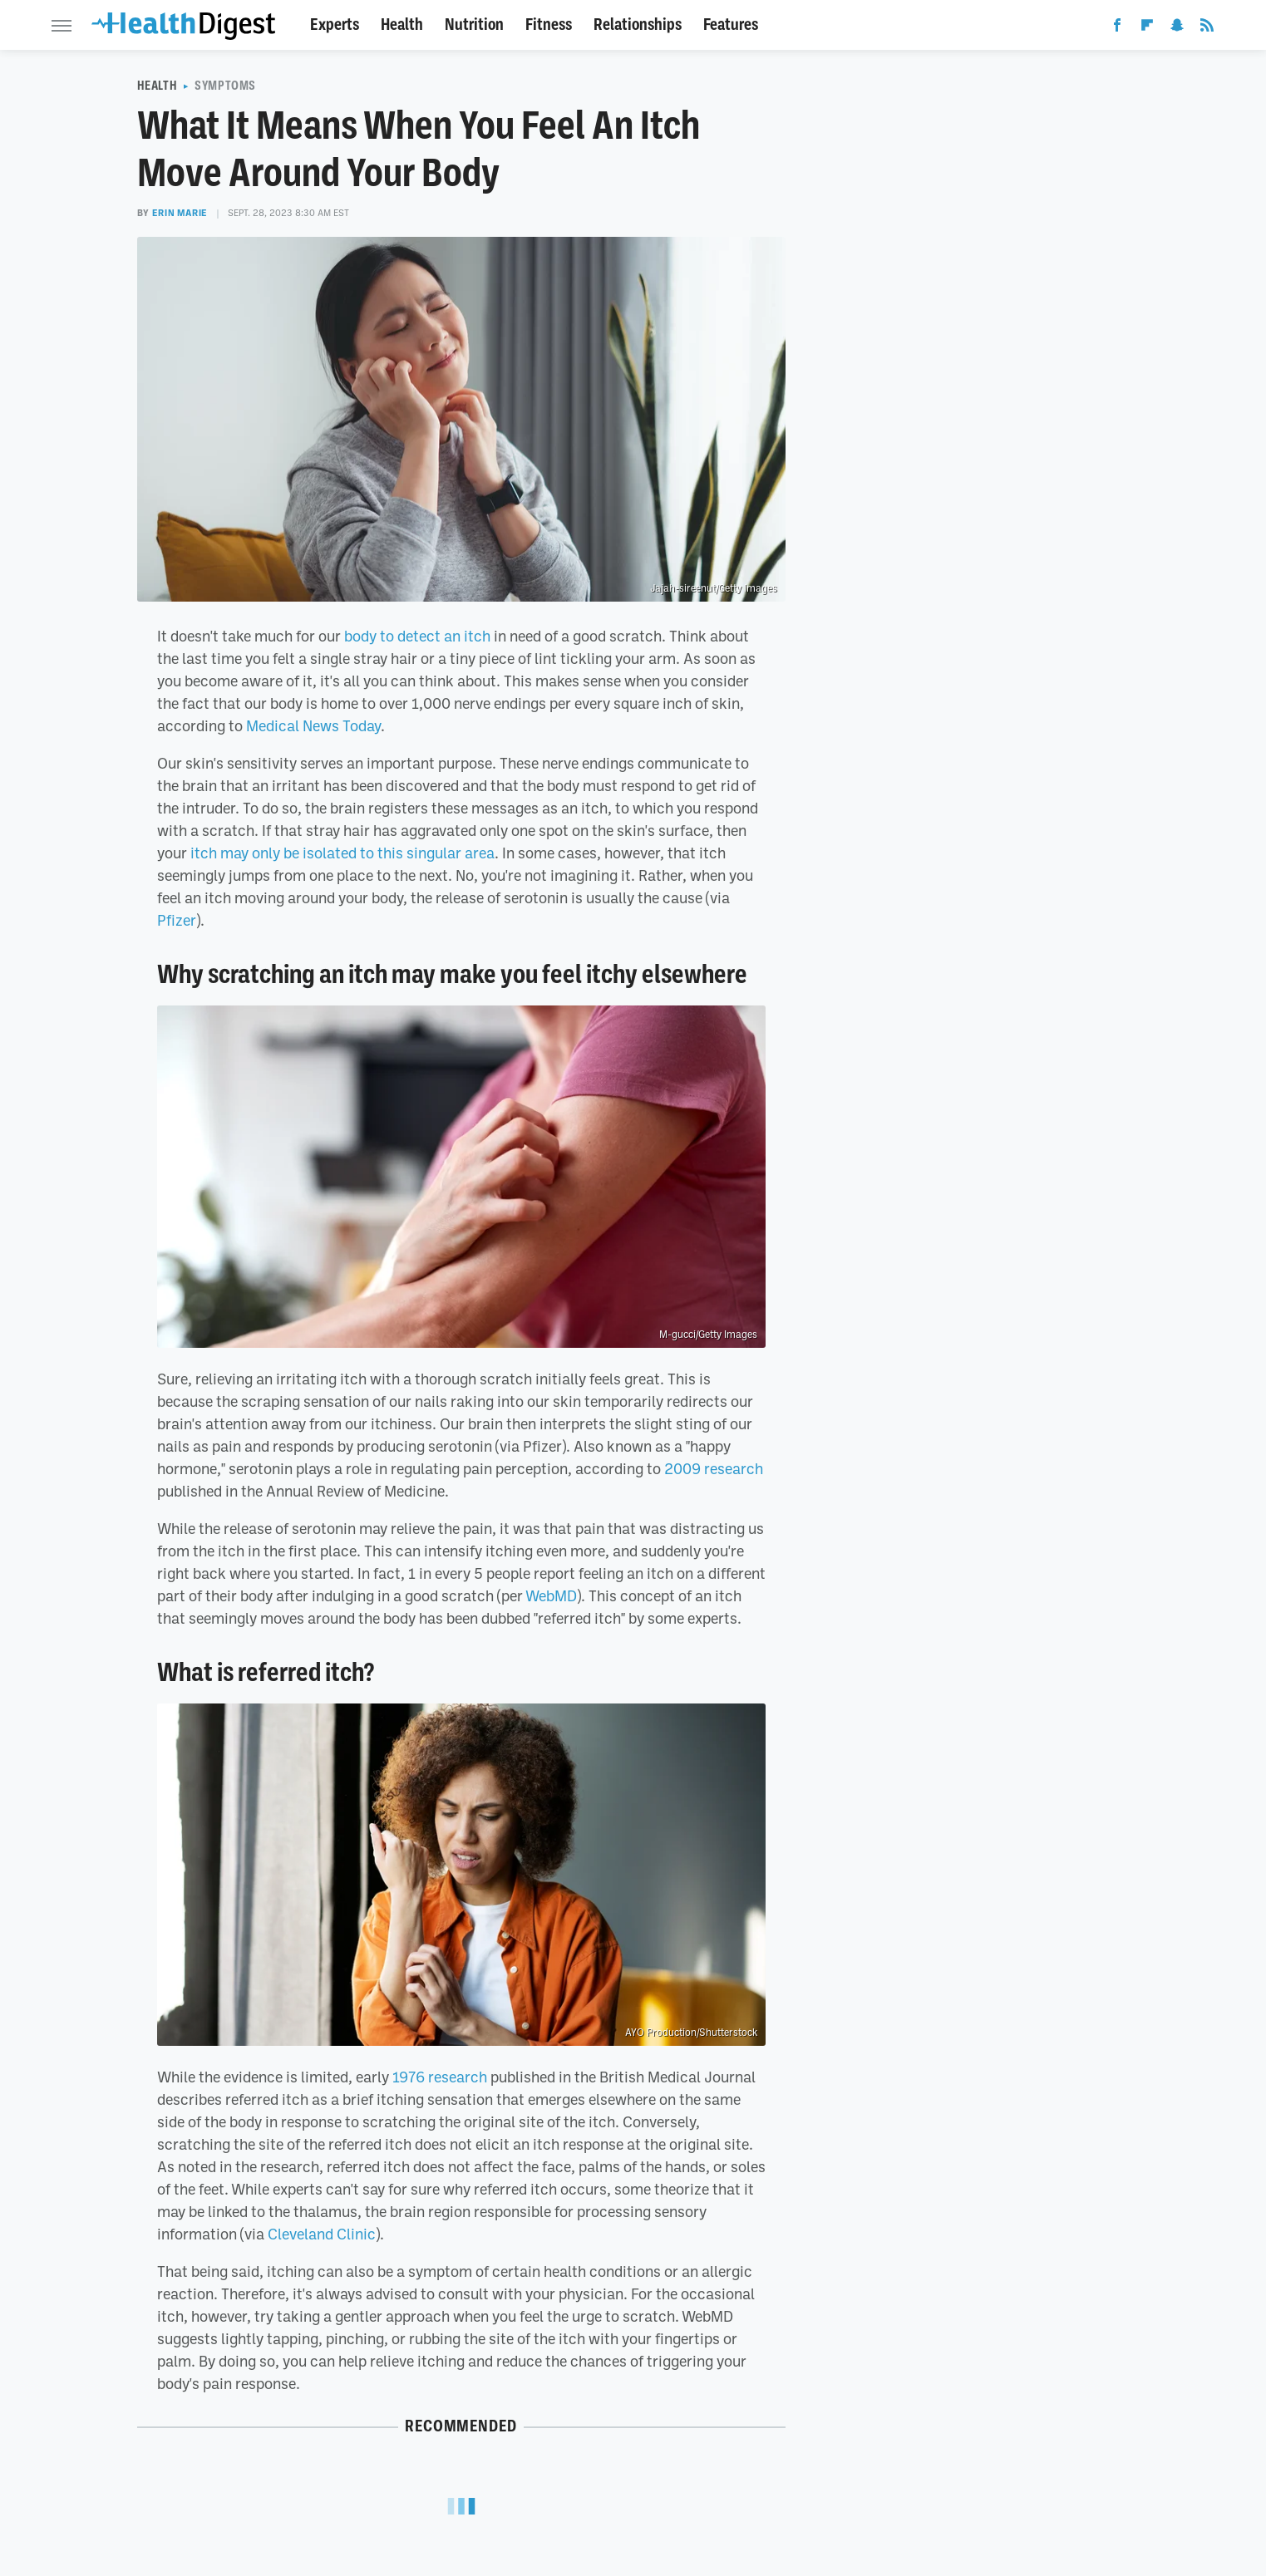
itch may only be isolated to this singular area (342, 852)
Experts (334, 24)
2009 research (713, 1468)
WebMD (551, 1595)
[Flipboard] (1147, 28)
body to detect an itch (417, 636)
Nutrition (474, 24)
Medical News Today (313, 725)
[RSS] (1207, 28)
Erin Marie (180, 213)
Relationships (638, 24)
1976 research (439, 2076)
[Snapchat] (1177, 28)
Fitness (548, 24)
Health (402, 24)
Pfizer (176, 920)
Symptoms (225, 85)
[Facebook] (1117, 28)
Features (730, 24)
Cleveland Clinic (322, 2234)
